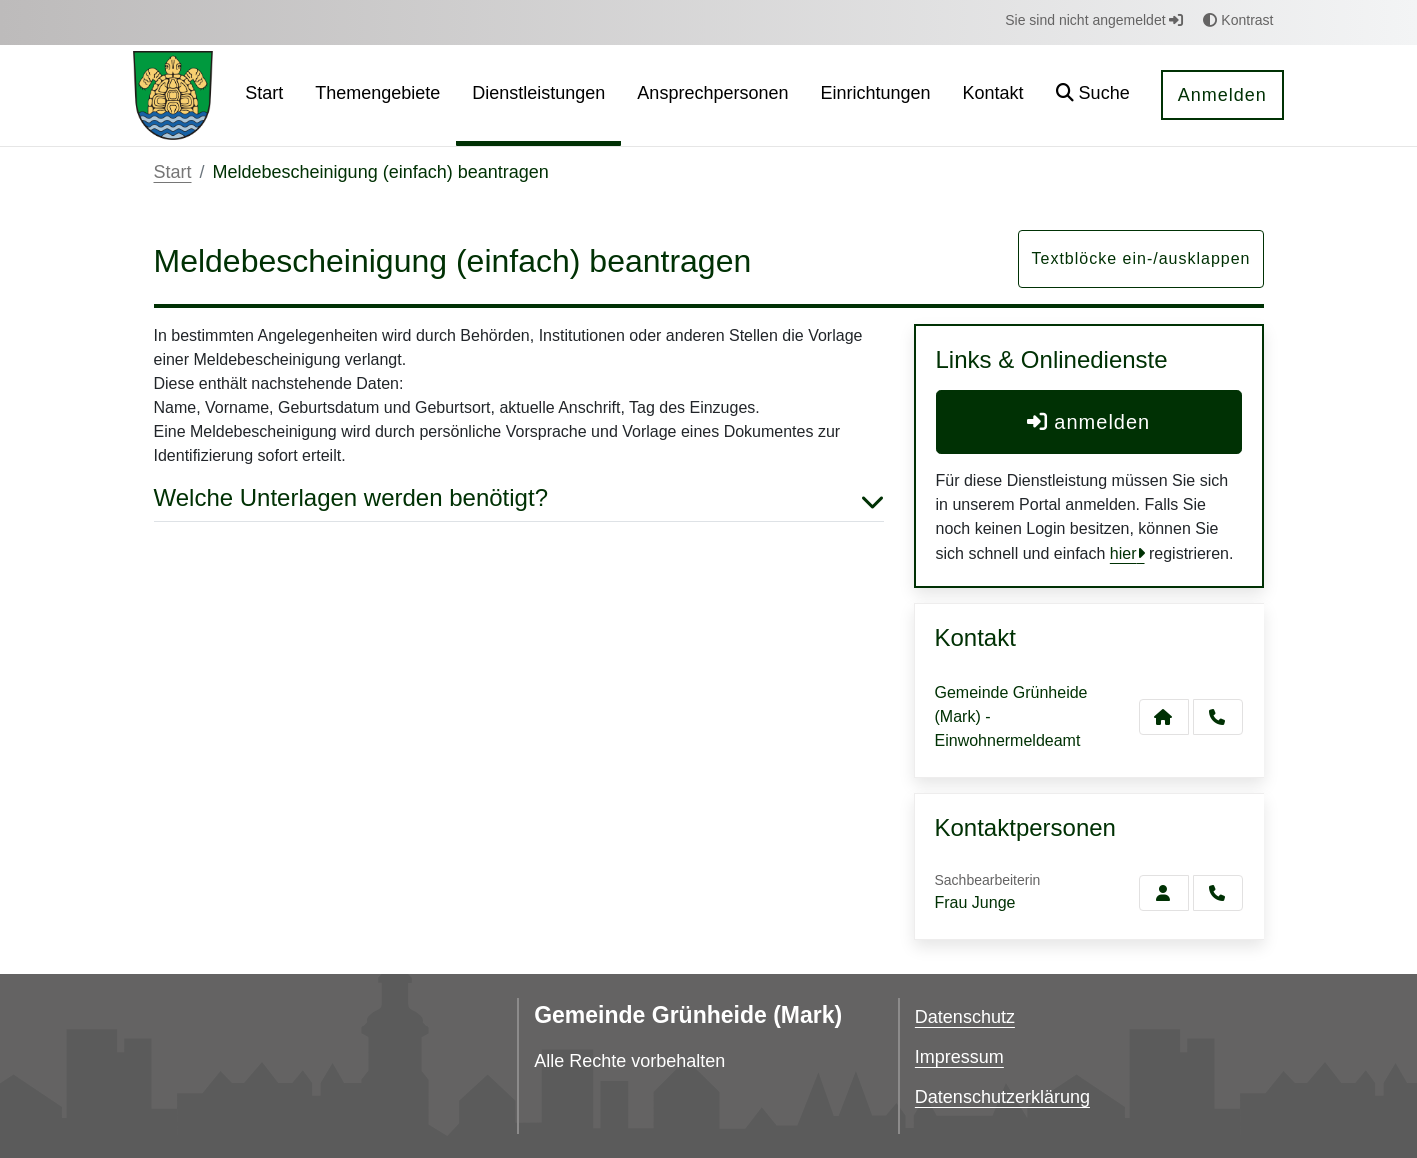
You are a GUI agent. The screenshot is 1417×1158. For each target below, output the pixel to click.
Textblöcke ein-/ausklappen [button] (1140, 258)
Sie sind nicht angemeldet (1094, 20)
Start (173, 172)
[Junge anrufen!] (1218, 893)
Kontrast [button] (1238, 20)
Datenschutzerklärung (1002, 1097)
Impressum (959, 1057)
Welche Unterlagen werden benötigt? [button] (519, 498)
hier (1123, 553)
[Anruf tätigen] (1218, 717)
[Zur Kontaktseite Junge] (1164, 893)
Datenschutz (965, 1017)
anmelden (1088, 422)
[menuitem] (264, 95)
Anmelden (1222, 95)
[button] (1093, 95)
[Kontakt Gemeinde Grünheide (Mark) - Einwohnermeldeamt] (1164, 717)
